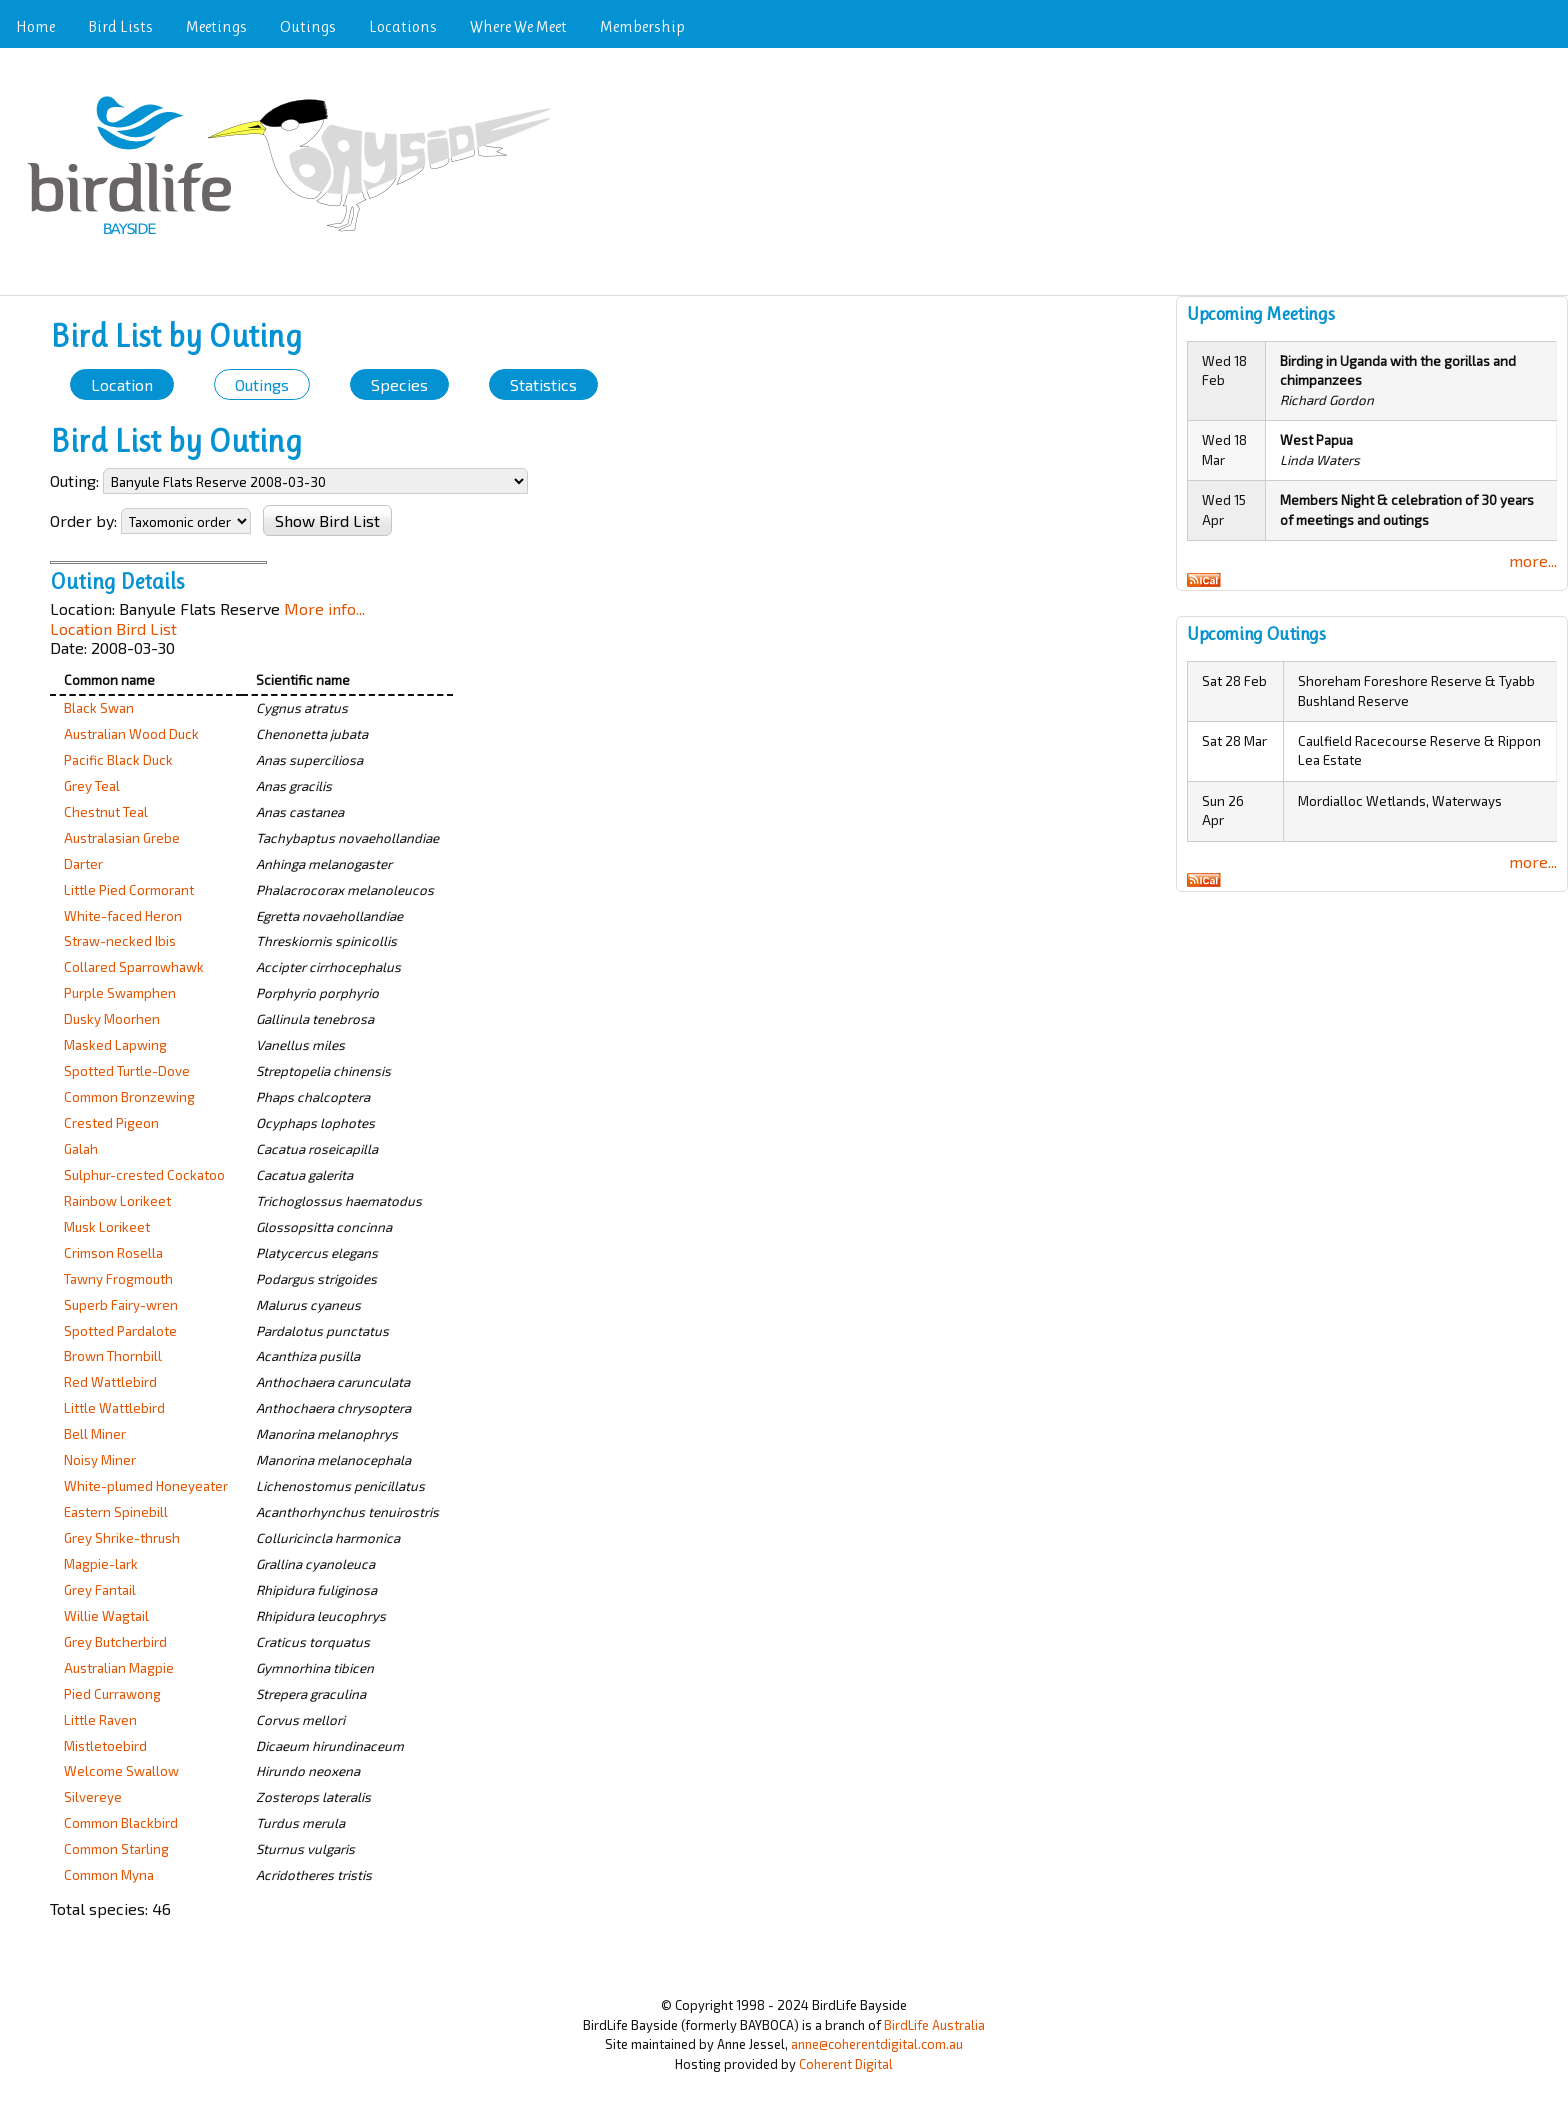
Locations (403, 26)
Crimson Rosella (113, 1253)
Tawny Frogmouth (118, 1279)
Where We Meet (518, 26)
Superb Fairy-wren (121, 1305)
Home (35, 26)
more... (1533, 560)
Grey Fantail (100, 1590)
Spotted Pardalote (120, 1331)
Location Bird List (113, 628)
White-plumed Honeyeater (146, 1486)
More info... (324, 608)
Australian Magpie (119, 1668)
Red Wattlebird (110, 1382)
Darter (83, 864)
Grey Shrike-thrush (122, 1538)
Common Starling (116, 1849)
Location (122, 384)
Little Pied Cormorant (129, 890)
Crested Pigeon (111, 1123)
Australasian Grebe (122, 838)
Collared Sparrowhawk (134, 967)
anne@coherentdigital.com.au (877, 2044)
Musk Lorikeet (107, 1227)
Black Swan (99, 708)
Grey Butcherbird (115, 1642)
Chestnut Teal (106, 812)
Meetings (216, 26)
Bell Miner (95, 1434)
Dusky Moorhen (112, 1019)
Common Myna (109, 1875)
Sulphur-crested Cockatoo (144, 1175)
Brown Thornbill (113, 1356)
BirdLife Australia (934, 2025)
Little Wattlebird (114, 1408)
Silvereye (93, 1797)
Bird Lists (120, 26)
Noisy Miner (100, 1460)
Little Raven (100, 1720)
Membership (642, 26)
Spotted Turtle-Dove (127, 1071)
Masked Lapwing (115, 1045)
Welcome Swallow (121, 1771)
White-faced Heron (123, 916)
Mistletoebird (105, 1746)
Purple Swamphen (120, 993)
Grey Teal (92, 786)
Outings (308, 26)
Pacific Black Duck (118, 760)
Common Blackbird (121, 1823)
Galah (81, 1149)
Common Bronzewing (129, 1097)
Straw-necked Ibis (120, 941)
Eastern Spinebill (116, 1512)
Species (399, 384)
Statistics (543, 384)
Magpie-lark (101, 1564)
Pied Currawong (112, 1694)
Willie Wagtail (106, 1616)
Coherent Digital (846, 2064)
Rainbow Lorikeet (117, 1201)
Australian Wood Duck (131, 734)
